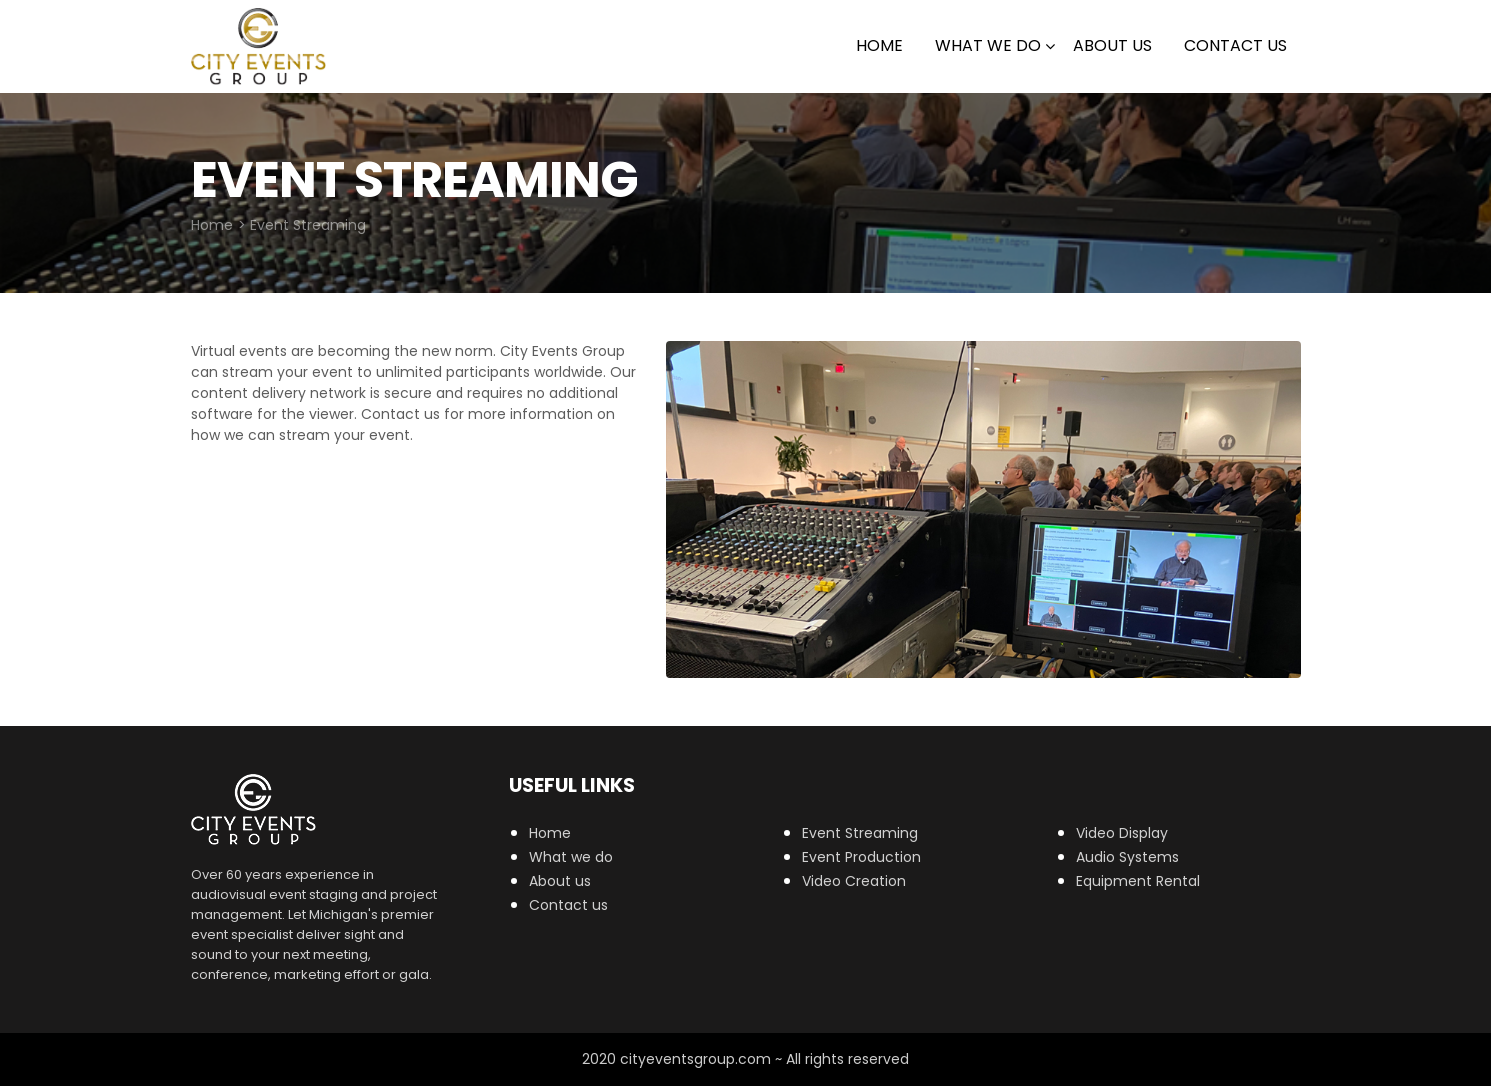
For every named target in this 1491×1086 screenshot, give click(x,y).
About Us (1112, 45)
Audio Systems (1127, 857)
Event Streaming (860, 833)
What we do (988, 45)
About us (560, 881)
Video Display (1122, 833)
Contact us (568, 905)
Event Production (861, 857)
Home (879, 45)
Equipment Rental (1138, 881)
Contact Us (1235, 45)
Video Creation (854, 881)
